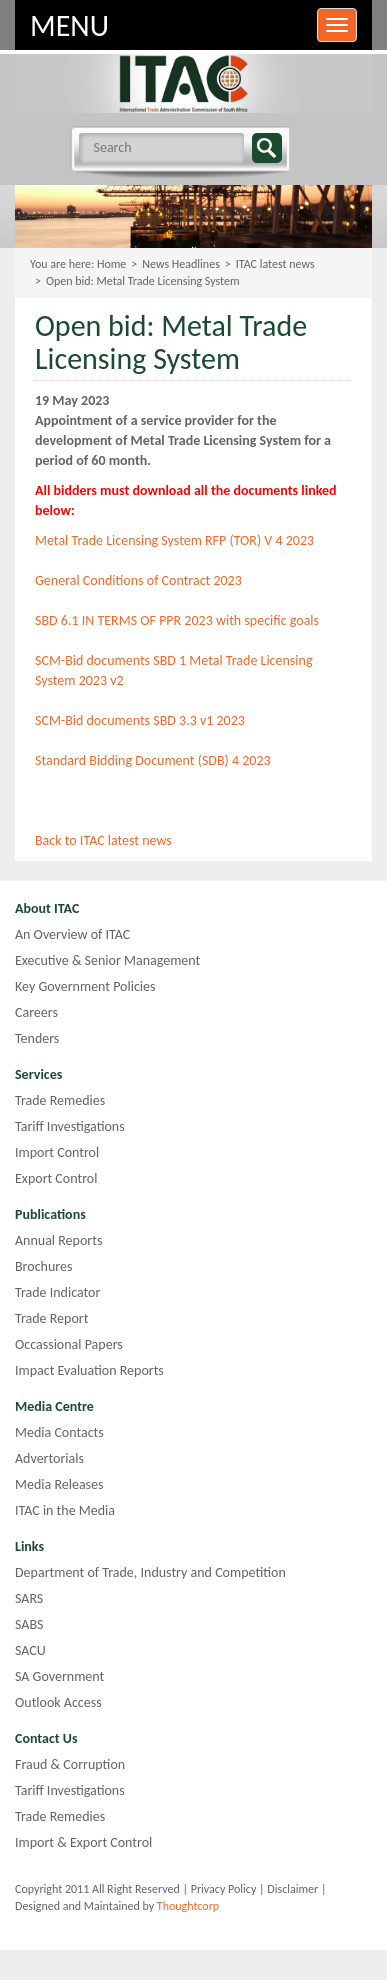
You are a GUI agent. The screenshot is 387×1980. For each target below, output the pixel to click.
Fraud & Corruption (70, 1764)
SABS (29, 1624)
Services (38, 1074)
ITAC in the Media (65, 1510)
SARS (29, 1598)
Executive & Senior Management (107, 960)
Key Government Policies (85, 986)
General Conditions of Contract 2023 (138, 580)
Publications (50, 1214)
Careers (36, 1012)
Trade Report (51, 1318)
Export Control (56, 1178)
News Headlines (181, 264)
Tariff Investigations (70, 1126)
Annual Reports (58, 1240)
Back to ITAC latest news (103, 840)
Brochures (43, 1266)
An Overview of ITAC (72, 934)
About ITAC (47, 908)
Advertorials (49, 1458)
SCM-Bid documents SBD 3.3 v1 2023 (140, 720)
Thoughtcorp (188, 1906)
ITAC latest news (275, 264)
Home (111, 264)
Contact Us (46, 1738)
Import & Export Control (83, 1842)
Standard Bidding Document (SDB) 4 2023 (153, 760)
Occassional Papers (69, 1344)
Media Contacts (59, 1432)
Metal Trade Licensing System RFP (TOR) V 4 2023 (174, 540)
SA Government (59, 1676)
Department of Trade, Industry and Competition (150, 1572)
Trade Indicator (57, 1292)
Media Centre (54, 1406)
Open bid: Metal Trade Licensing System (143, 281)
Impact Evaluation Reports (89, 1370)
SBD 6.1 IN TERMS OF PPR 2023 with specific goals (177, 620)
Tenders (37, 1038)
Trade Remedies (60, 1100)
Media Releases (59, 1484)
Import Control (57, 1152)
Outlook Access (58, 1702)
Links (29, 1546)
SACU (30, 1650)
